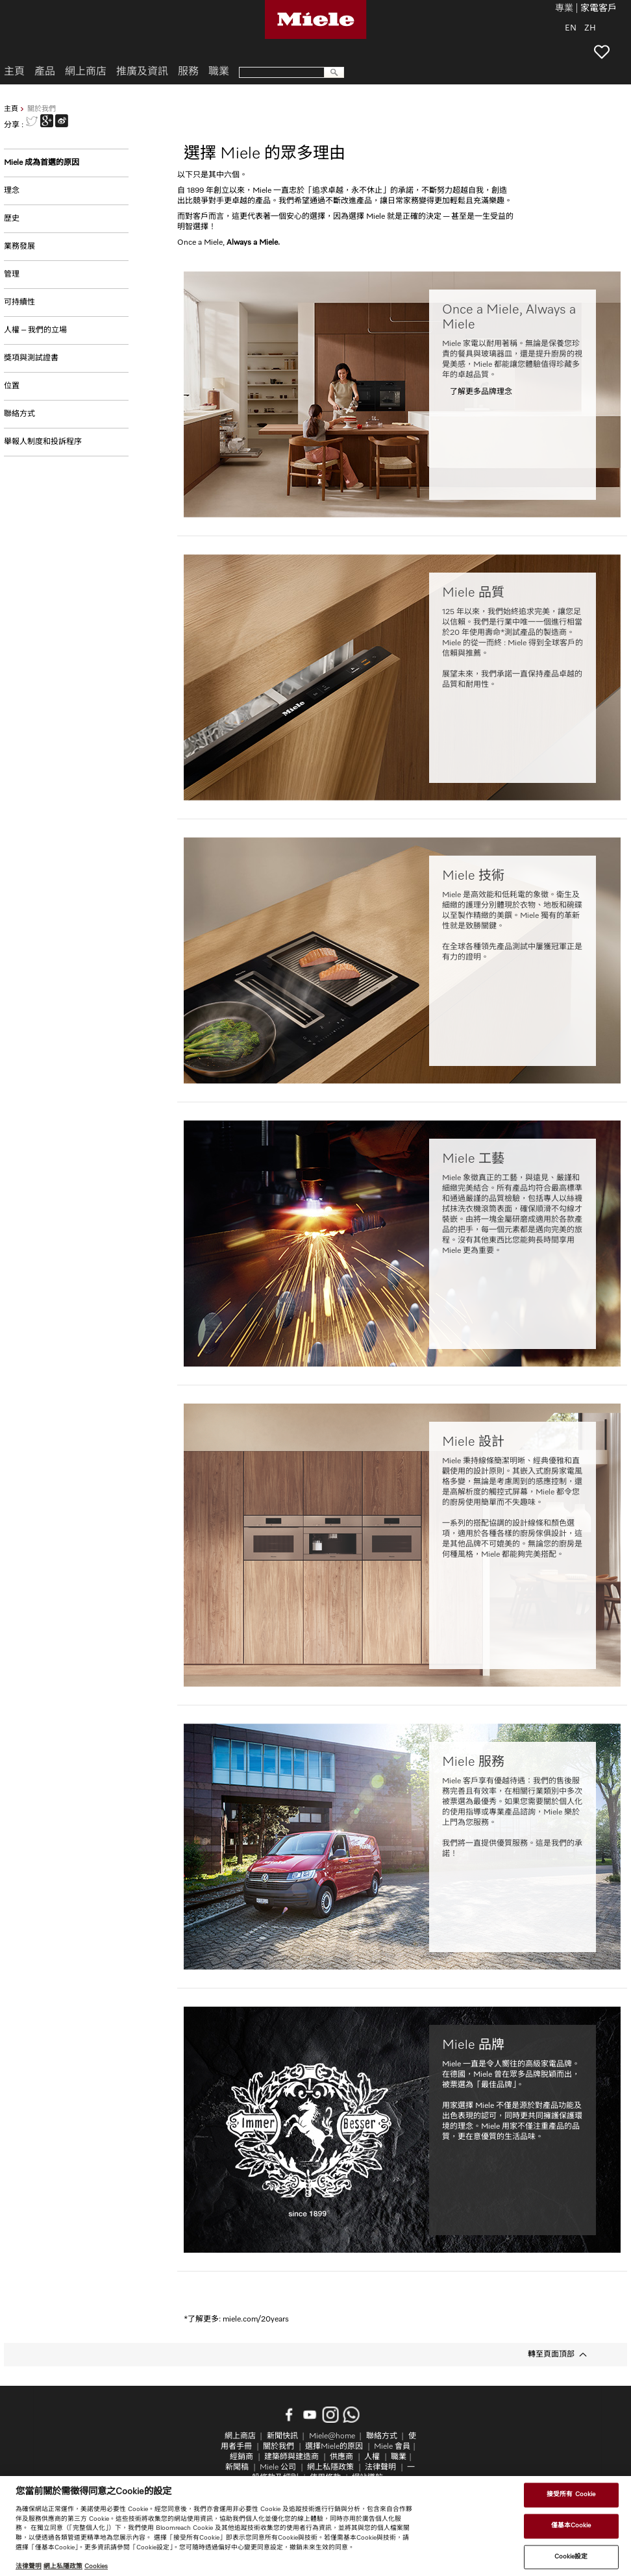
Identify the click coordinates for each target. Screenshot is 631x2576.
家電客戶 (598, 9)
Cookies (96, 2566)
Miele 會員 (392, 2447)
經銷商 (241, 2457)
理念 (11, 191)
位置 (11, 386)
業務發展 (19, 247)
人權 (372, 2457)
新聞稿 (237, 2467)
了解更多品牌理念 (481, 392)
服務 (188, 72)
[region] (315, 2526)
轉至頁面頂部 (551, 2355)
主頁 (11, 108)
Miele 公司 (278, 2467)
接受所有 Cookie (571, 2495)
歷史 (11, 219)
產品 (44, 72)
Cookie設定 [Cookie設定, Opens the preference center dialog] (571, 2556)
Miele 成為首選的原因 (41, 163)
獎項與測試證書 (31, 358)
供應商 (341, 2457)
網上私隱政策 (330, 2467)
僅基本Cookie (571, 2525)
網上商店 (85, 72)
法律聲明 (380, 2467)
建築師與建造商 (291, 2457)
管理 (11, 275)
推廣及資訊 (142, 72)
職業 (218, 72)
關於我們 (278, 2447)
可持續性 (19, 302)
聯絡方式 (19, 414)
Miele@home (332, 2436)
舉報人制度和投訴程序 (43, 442)
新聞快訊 (282, 2436)
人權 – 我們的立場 (35, 330)
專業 (564, 9)
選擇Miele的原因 (334, 2447)
